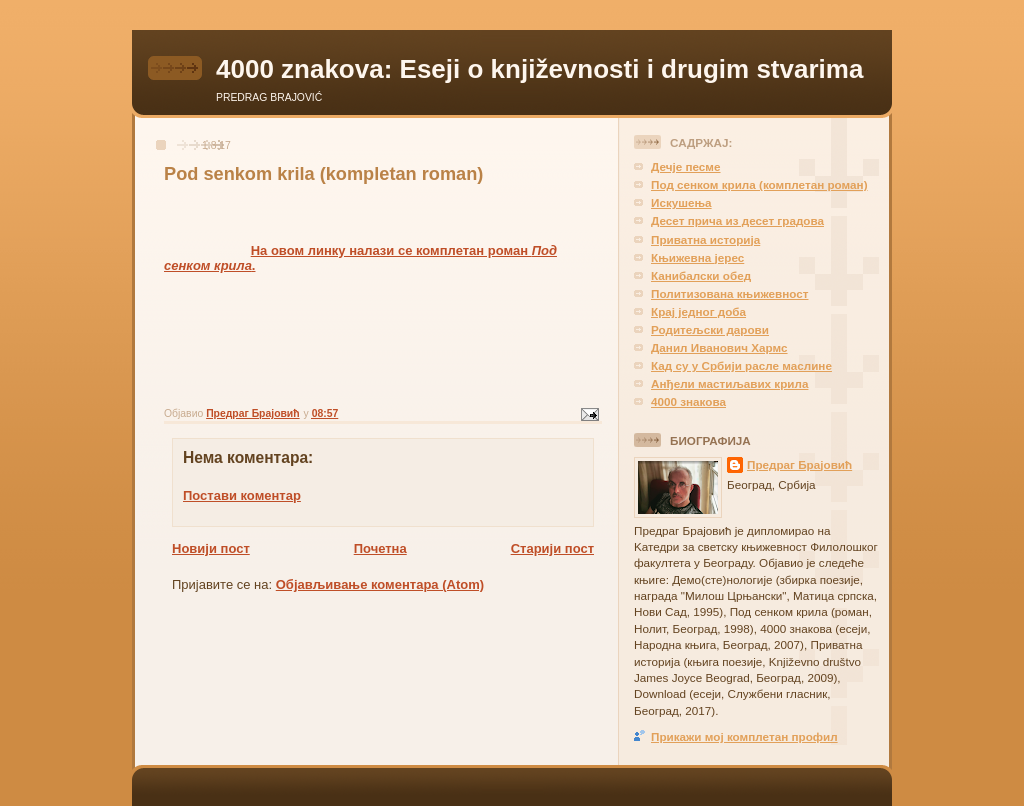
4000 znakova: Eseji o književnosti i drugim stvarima (539, 69)
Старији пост (552, 548)
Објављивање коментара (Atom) (380, 584)
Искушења (681, 202)
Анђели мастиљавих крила (729, 383)
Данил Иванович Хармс (719, 347)
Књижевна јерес (697, 257)
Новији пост (211, 548)
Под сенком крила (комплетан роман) (759, 184)
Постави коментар (242, 495)
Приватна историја (705, 239)
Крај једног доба (698, 311)
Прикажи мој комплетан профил (744, 736)
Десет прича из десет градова (737, 220)
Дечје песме (686, 166)
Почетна (380, 548)
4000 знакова (688, 401)
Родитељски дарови (710, 329)
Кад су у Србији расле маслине (741, 365)
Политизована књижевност (729, 293)
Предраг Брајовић (799, 464)
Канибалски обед (701, 275)
